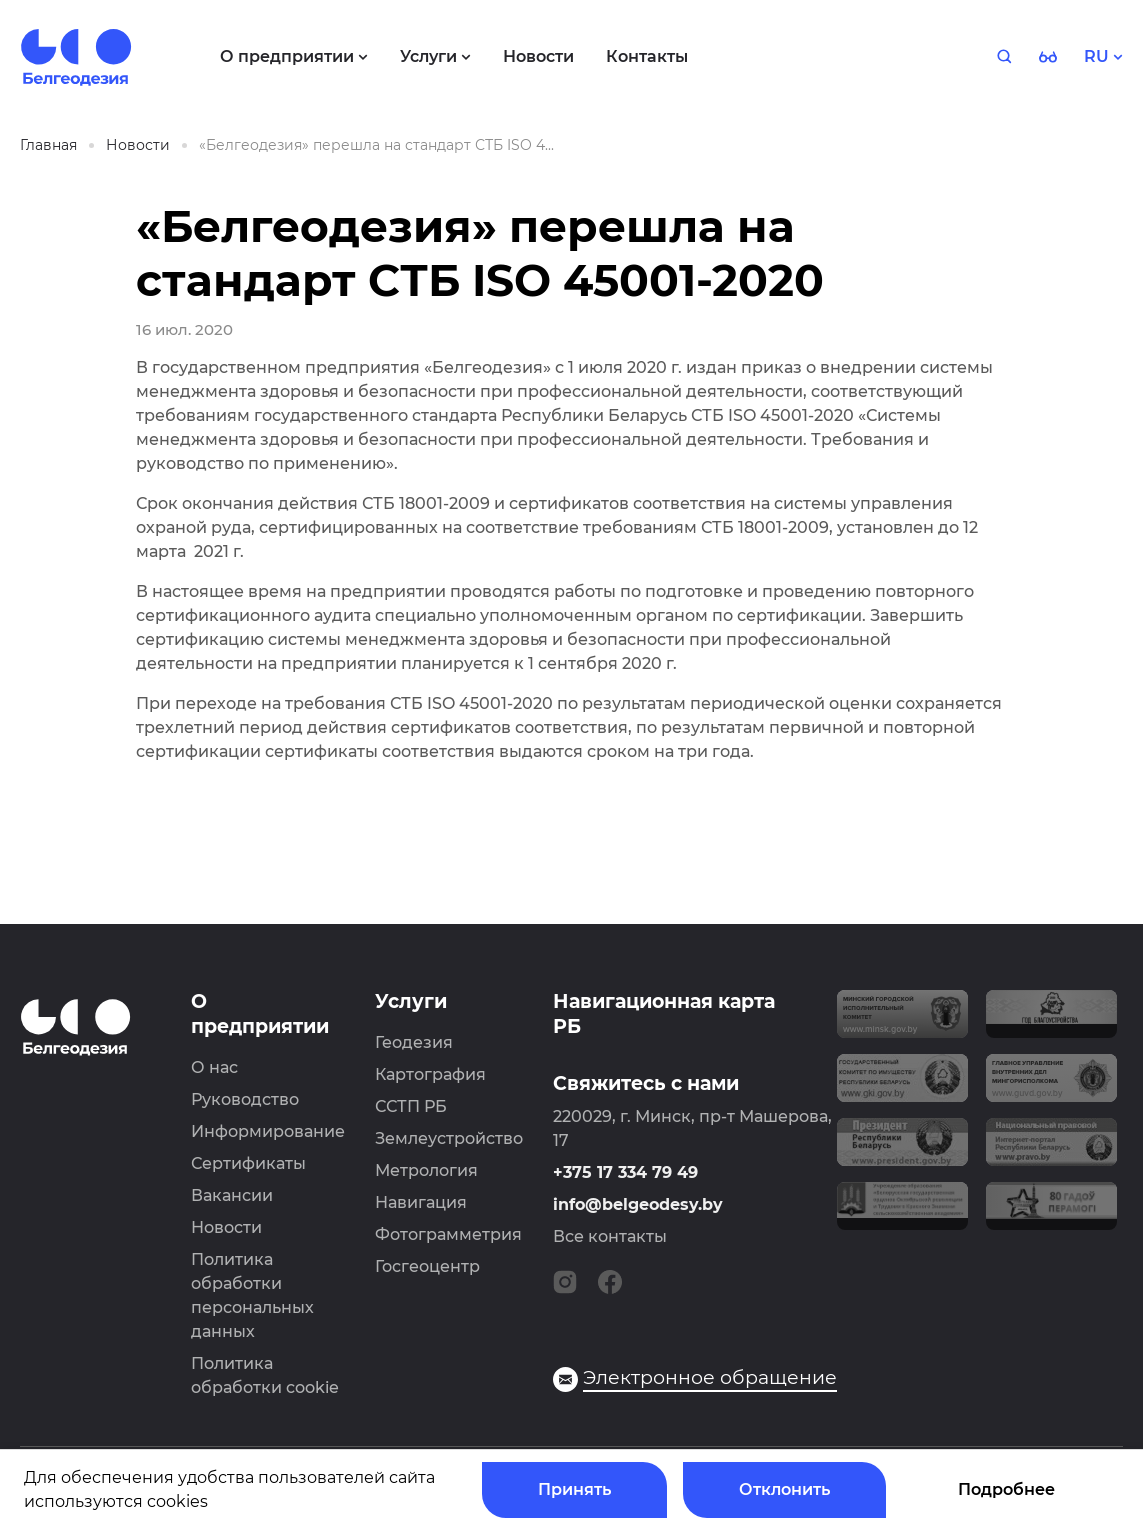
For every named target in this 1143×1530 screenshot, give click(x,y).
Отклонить (784, 1489)
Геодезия (414, 1042)
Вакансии (232, 1195)
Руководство (245, 1099)
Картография (430, 1074)
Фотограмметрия (448, 1234)
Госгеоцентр (427, 1266)
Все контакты (610, 1236)
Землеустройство (449, 1138)
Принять (574, 1489)
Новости (226, 1227)
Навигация (421, 1202)
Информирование (268, 1131)
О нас (214, 1067)
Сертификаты (248, 1163)
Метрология (426, 1170)
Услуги (411, 1001)
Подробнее (1006, 1489)
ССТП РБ (411, 1106)
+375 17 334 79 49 (625, 1172)
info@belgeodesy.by (638, 1204)
